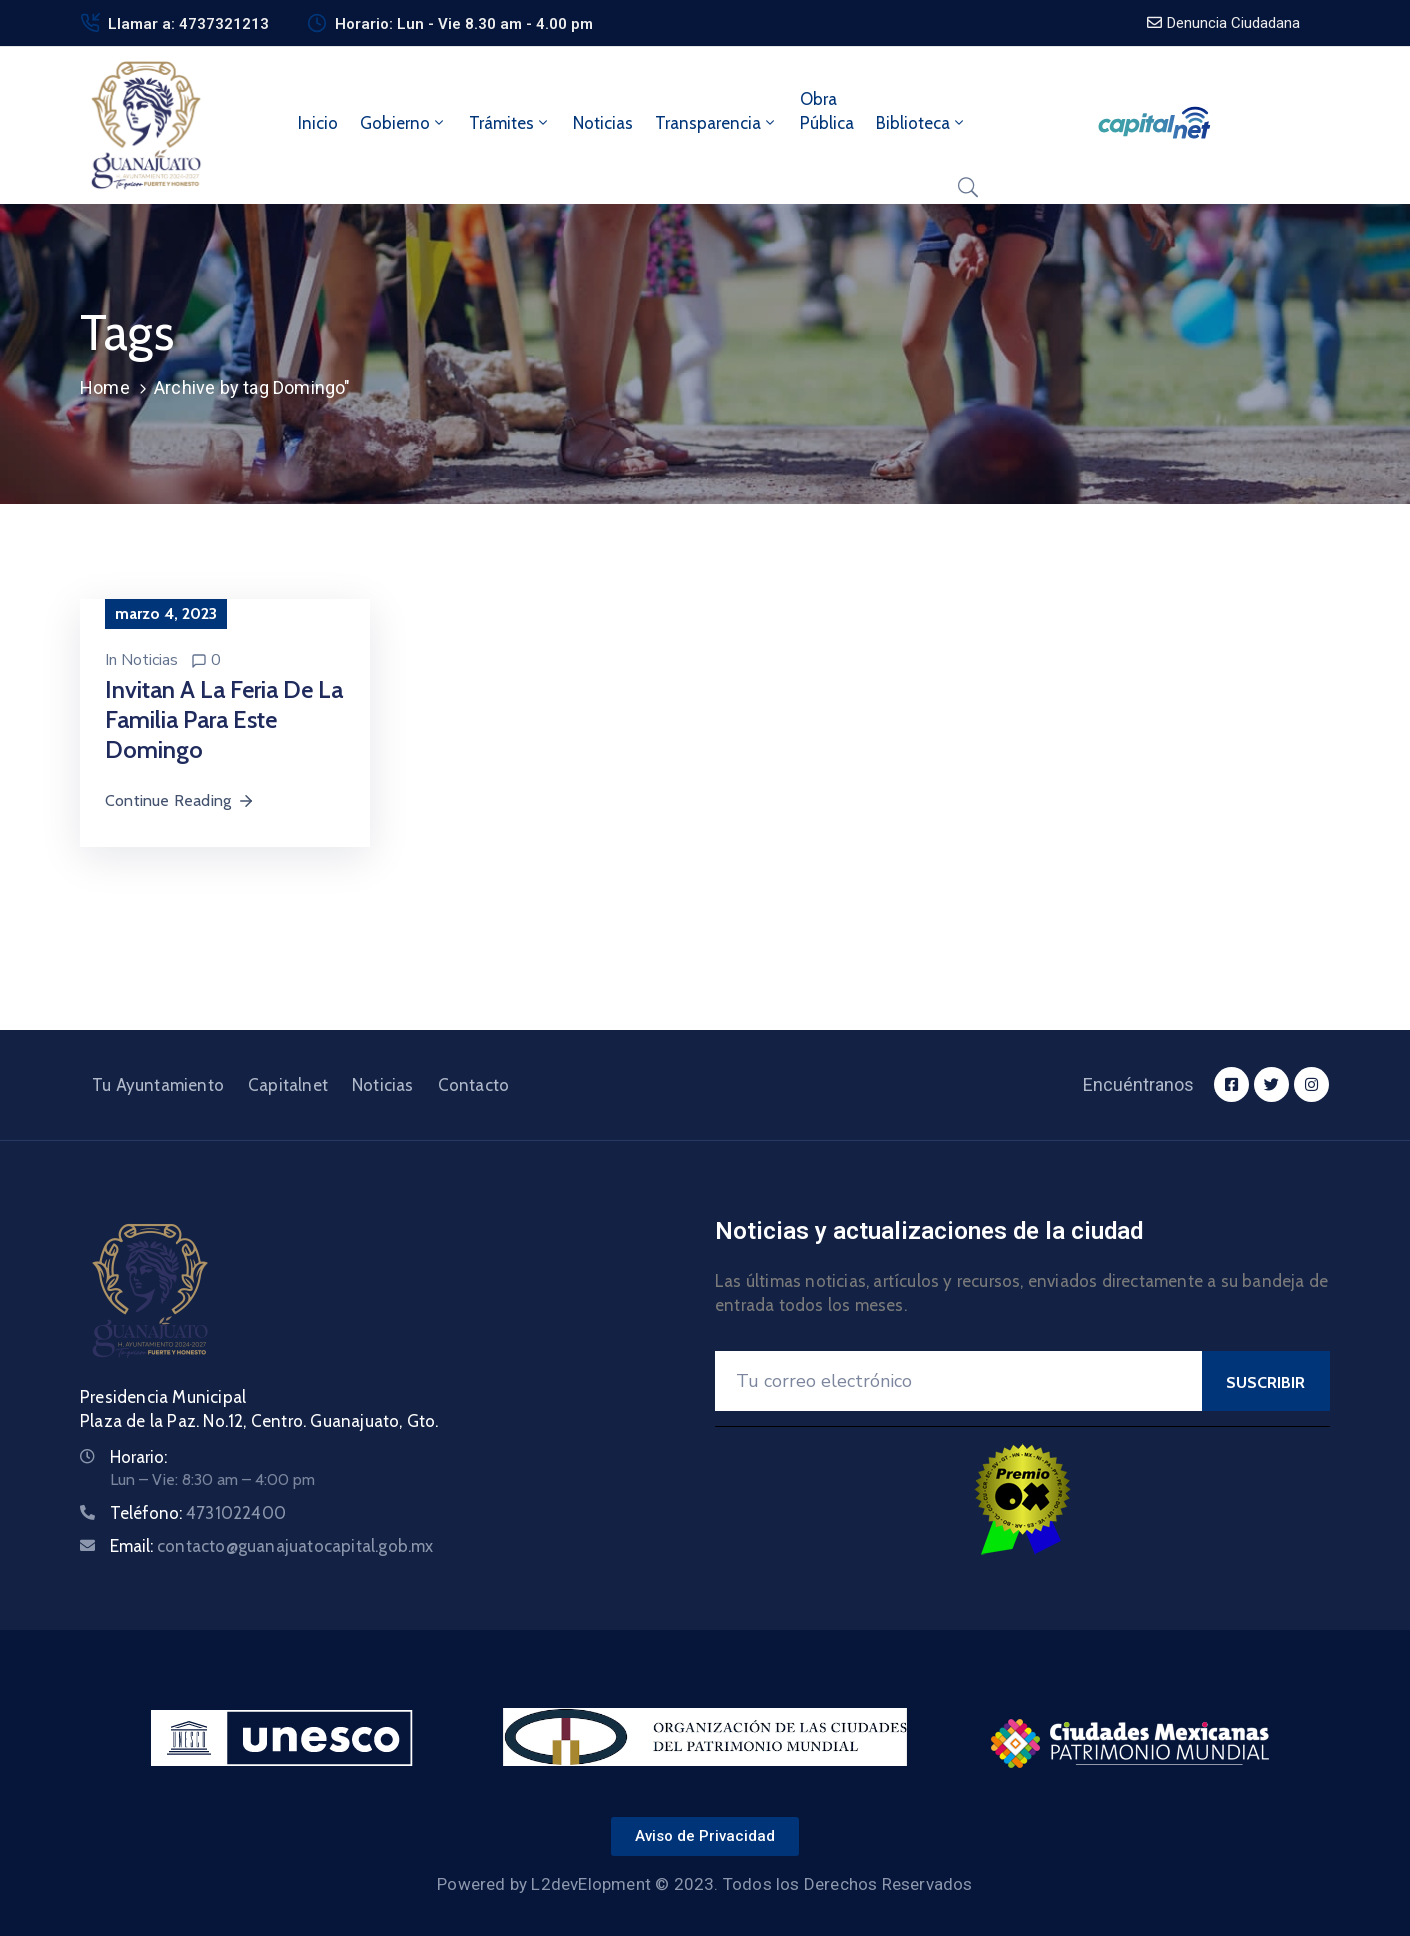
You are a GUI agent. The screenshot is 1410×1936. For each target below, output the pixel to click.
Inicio (318, 123)
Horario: (138, 1457)
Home (105, 387)
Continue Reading (180, 800)
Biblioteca (921, 123)
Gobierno (403, 123)
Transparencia (716, 123)
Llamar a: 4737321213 (188, 24)
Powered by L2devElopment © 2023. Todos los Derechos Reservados (704, 1884)
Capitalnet (288, 1085)
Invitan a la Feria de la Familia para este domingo (224, 719)
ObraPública (827, 111)
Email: (272, 1546)
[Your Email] (958, 1381)
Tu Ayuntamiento (158, 1085)
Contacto (474, 1085)
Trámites (510, 123)
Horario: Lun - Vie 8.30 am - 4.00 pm (464, 24)
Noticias (603, 123)
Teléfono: (198, 1513)
